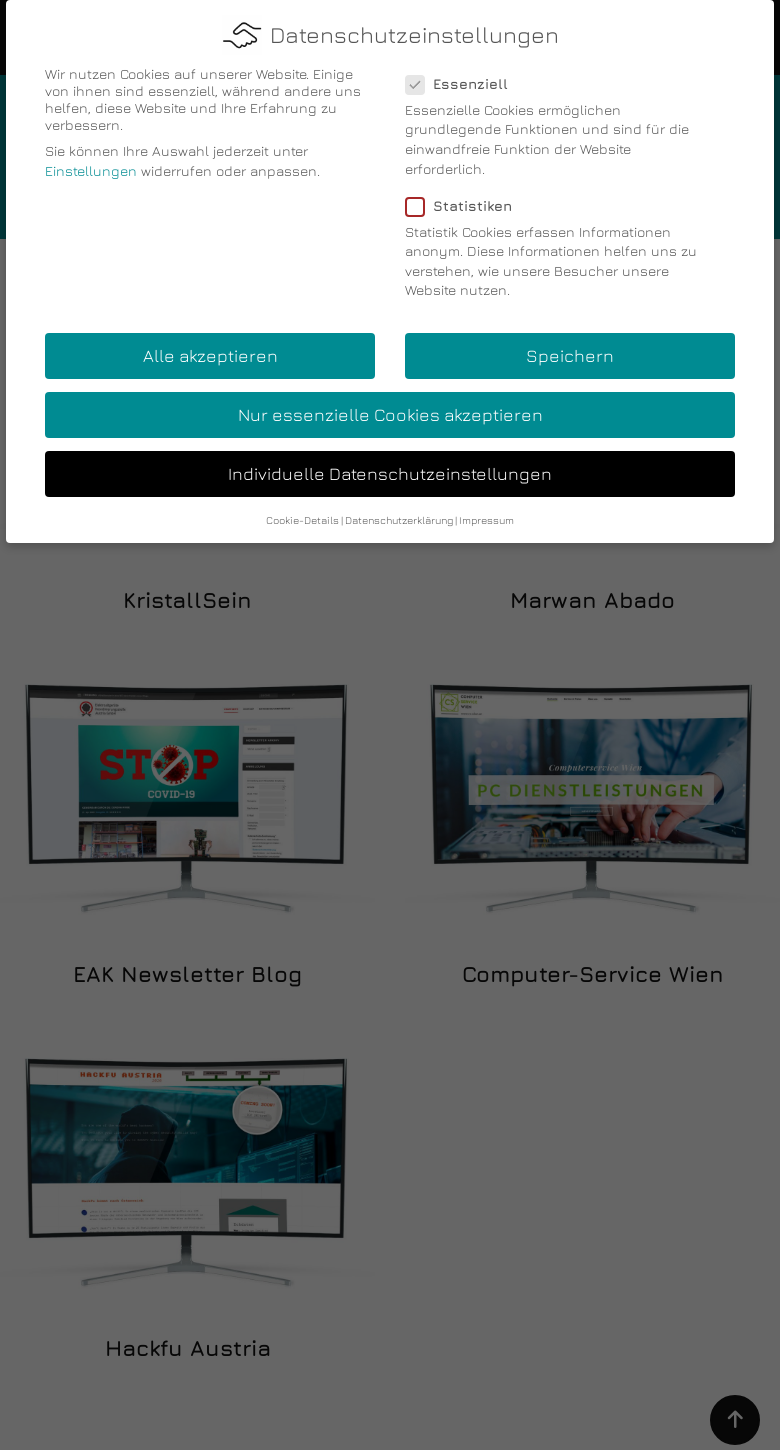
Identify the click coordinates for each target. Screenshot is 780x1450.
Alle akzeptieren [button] (210, 351)
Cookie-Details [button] (302, 516)
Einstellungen (91, 166)
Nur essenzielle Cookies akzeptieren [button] (390, 410)
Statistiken (465, 200)
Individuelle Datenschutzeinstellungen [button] (390, 469)
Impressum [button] (486, 516)
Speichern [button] (570, 351)
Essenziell (463, 79)
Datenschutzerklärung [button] (399, 516)
